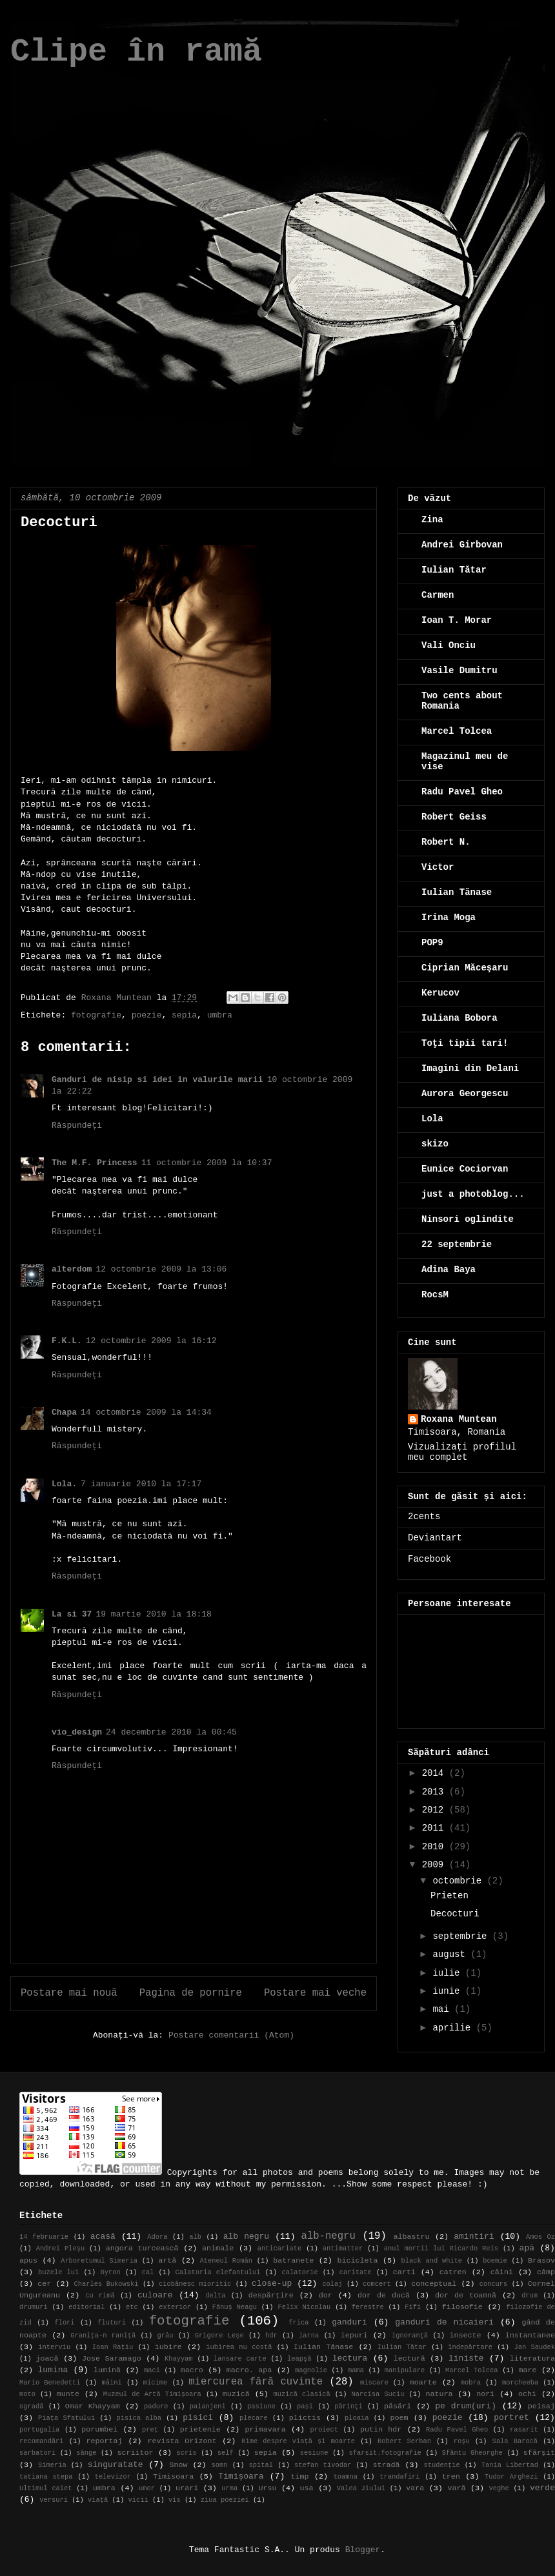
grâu (165, 2335)
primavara (265, 2429)
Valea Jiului (361, 2488)
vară (456, 2488)
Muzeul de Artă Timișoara (152, 2394)
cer (44, 2283)
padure (156, 2406)
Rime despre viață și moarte (298, 2441)
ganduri (349, 2322)
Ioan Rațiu (113, 2347)
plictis (305, 2418)
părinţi (348, 2406)
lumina (52, 2370)
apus (28, 2260)
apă (527, 2248)
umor (147, 2488)
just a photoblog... (473, 1194)
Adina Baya (448, 1269)
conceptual (433, 2283)
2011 (435, 1828)
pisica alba (138, 2418)
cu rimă (100, 2295)
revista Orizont (181, 2441)
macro (192, 2370)
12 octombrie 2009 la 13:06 (161, 1269)
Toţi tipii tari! (464, 1043)
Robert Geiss (454, 817)
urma (229, 2488)
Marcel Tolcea (456, 731)
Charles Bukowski (106, 2284)
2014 (435, 1773)
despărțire (271, 2295)
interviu (54, 2347)
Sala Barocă (515, 2441)
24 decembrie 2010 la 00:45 (171, 1732)
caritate (355, 2272)
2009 (435, 1865)
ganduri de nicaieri (444, 2322)
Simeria (52, 2465)
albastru (411, 2236)
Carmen (437, 595)
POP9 (432, 943)
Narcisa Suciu (378, 2394)
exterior (175, 2307)
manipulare (405, 2370)
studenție (442, 2465)
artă (167, 2260)
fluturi (111, 2322)
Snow (179, 2465)
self (225, 2453)
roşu (462, 2441)
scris (187, 2453)
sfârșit (539, 2452)
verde (542, 2488)
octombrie (459, 1881)
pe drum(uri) (465, 2406)
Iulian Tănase (456, 892)
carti (404, 2272)
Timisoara (173, 2476)
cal (148, 2272)
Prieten (449, 1896)
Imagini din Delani (470, 1068)
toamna (346, 2477)
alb (195, 2237)
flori (64, 2322)
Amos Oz (540, 2237)
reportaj (104, 2441)
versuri (53, 2500)
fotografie (96, 1015)
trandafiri (399, 2477)
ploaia (356, 2418)
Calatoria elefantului (218, 2272)
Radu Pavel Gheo (462, 792)
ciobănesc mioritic (195, 2284)
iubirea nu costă (239, 2347)
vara (415, 2488)
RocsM (435, 1295)
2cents (424, 1516)
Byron (110, 2272)
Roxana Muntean (459, 1419)
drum (529, 2295)
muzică (236, 2394)
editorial (86, 2307)
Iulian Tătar (454, 570)
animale (218, 2248)
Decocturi (454, 1914)
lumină (107, 2370)
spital (261, 2465)
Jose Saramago (111, 2358)
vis (174, 2500)
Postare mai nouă (69, 1993)
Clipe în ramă (136, 52)
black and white (432, 2261)
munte (68, 2394)
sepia (184, 1015)
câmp (546, 2272)
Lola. (64, 1484)
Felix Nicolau (304, 2307)
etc (132, 2307)
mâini (112, 2382)
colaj (332, 2284)
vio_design (77, 1732)
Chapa (64, 1412)
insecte (465, 2335)
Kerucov (440, 993)
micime (155, 2382)
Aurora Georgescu (464, 1093)
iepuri (354, 2335)
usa (307, 2488)
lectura (350, 2358)
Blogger (363, 2550)
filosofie (462, 2307)
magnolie (311, 2370)
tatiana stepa (46, 2477)
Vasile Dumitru (459, 670)
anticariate (279, 2248)
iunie (448, 1991)
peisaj (541, 2406)
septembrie (462, 1936)
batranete (293, 2260)
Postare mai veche (315, 1993)
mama (356, 2370)
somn (220, 2465)
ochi (527, 2394)
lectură (409, 2358)
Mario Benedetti (49, 2382)
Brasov (541, 2260)
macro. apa (249, 2370)
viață (98, 2500)
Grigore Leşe (219, 2335)
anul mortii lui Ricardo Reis (441, 2248)
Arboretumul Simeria (99, 2261)
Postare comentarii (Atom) (231, 2035)
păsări (397, 2406)
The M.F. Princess (94, 1163)
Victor (437, 867)
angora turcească (142, 2248)
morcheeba (520, 2382)
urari (187, 2488)
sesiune (314, 2453)
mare (527, 2370)
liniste (466, 2358)
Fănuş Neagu (234, 2307)
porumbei (99, 2429)
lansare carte (240, 2359)
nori (485, 2394)
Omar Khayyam (92, 2406)
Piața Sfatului (66, 2418)
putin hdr (380, 2429)
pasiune (261, 2406)
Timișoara (240, 2476)
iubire (168, 2347)
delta (215, 2295)
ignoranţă (410, 2335)
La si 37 (72, 1614)
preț (150, 2429)
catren (453, 2272)
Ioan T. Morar (456, 620)
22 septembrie (456, 1244)
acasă (103, 2236)
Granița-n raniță (103, 2335)
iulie (448, 1973)
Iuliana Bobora (459, 1018)
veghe (499, 2488)
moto (27, 2394)
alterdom (72, 1269)
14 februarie (43, 2237)
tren (451, 2476)
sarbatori (37, 2453)
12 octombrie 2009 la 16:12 (151, 1341)
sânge (86, 2453)
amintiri (474, 2236)
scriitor (135, 2452)
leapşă (299, 2359)
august (451, 1954)
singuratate (115, 2465)
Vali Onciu (448, 645)
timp (299, 2476)
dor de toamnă (465, 2295)
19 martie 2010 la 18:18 (153, 1614)
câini (501, 2272)
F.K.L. (67, 1341)
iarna (309, 2335)
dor (325, 2295)
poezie (147, 1015)
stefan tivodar (322, 2465)
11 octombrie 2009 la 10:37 (206, 1163)
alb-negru (328, 2236)
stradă (385, 2465)
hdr (271, 2335)
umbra (219, 1015)
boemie (495, 2261)
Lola (432, 1119)
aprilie (454, 2028)
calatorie (300, 2272)
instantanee (530, 2335)
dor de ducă (384, 2295)
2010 (435, 1847)
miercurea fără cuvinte (255, 2382)
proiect (324, 2429)
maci (152, 2370)
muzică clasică (302, 2394)
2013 (435, 1792)
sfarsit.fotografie (385, 2453)
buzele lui (58, 2272)
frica (298, 2322)
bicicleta (357, 2260)
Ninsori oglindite (467, 1219)
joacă (47, 2358)
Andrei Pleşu (60, 2248)
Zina (432, 520)
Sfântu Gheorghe (472, 2453)
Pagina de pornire (190, 1993)
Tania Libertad (509, 2465)
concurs (493, 2284)
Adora (157, 2237)
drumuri (33, 2307)
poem (399, 2418)
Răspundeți (77, 1125)
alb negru (246, 2236)
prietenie (200, 2429)
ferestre (368, 2307)
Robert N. (445, 842)
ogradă (31, 2406)
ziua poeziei (225, 2500)
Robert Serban (404, 2441)
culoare (155, 2295)
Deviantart (435, 1538)
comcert (377, 2284)
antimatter (343, 2248)
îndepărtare (470, 2347)
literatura (532, 2358)
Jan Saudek (534, 2347)
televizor (113, 2477)
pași (305, 2406)
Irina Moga (448, 917)
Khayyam (179, 2359)
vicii (138, 2500)
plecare (253, 2418)
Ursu (267, 2488)
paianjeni (208, 2406)
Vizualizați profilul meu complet (462, 1452)
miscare (374, 2382)
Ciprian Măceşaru (464, 968)
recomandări (41, 2441)
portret (511, 2418)
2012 (435, 1810)
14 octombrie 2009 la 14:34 (146, 1412)
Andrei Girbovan (462, 545)
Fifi (413, 2307)
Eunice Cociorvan (464, 1169)
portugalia (39, 2429)
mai (443, 2009)
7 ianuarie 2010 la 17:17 (141, 1484)
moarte (423, 2382)
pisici (198, 2418)
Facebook (429, 1559)
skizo (435, 1144)
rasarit (524, 2429)
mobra (471, 2382)
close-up (272, 2283)
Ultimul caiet (45, 2488)
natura (438, 2394)
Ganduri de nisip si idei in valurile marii (157, 1080)
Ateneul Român (225, 2261)
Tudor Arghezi (511, 2477)
